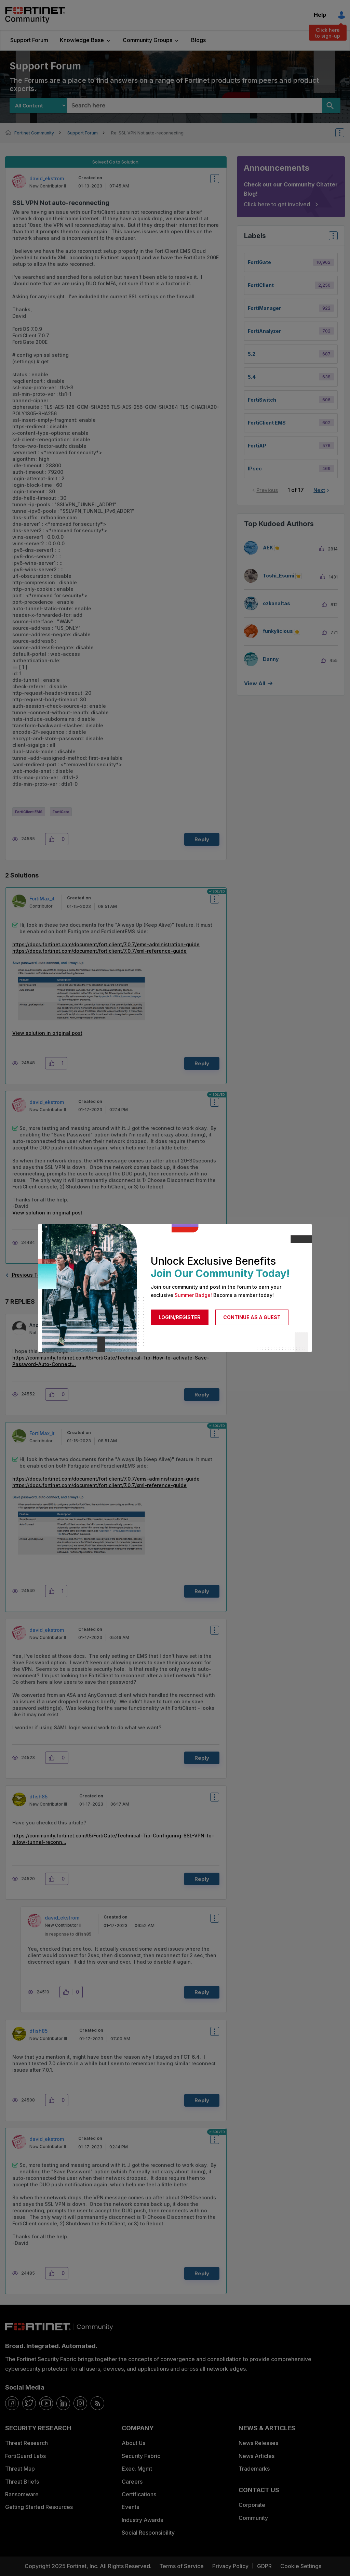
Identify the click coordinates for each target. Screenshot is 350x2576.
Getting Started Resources (39, 2506)
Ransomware (22, 2494)
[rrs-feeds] (97, 2403)
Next (319, 490)
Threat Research (26, 2443)
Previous (267, 490)
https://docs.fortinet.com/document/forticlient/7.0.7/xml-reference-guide (99, 951)
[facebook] (12, 2403)
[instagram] (80, 2403)
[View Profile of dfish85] (38, 1796)
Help (320, 14)
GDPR (264, 2566)
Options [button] (344, 133)
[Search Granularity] (38, 105)
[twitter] (29, 2403)
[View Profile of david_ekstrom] (46, 178)
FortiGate (61, 812)
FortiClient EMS (28, 812)
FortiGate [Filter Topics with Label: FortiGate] (259, 262)
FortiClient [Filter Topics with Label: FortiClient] (261, 285)
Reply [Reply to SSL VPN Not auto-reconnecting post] (201, 839)
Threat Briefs (22, 2481)
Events (130, 2506)
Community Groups (147, 40)
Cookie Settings (300, 2566)
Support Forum (29, 40)
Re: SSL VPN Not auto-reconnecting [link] (147, 132)
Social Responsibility (148, 2532)
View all (254, 683)
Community (253, 2517)
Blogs (198, 40)
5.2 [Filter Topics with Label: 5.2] (251, 354)
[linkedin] (63, 2403)
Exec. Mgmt (137, 2468)
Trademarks (254, 2468)
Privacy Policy (230, 2566)
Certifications (139, 2494)
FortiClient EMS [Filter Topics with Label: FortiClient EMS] (267, 423)
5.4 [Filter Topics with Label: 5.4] (252, 377)
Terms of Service (181, 2566)
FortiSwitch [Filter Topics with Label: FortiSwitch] (262, 400)
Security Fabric (141, 2456)
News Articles (256, 2456)
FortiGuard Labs (25, 2456)
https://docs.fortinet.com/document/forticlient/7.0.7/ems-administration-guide (106, 944)
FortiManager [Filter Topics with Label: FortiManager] (264, 308)
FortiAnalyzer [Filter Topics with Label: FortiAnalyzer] (264, 331)
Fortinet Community (35, 15)
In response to (68, 1934)
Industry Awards (142, 2519)
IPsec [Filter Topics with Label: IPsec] (255, 468)
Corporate (252, 2504)
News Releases (258, 2443)
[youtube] (46, 2403)
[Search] (331, 105)
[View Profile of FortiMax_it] (42, 898)
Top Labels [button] (331, 238)
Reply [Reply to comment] (201, 1063)
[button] (53, 839)
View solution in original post (47, 1033)
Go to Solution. (124, 162)
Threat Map (20, 2468)
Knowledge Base (82, 40)
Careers (132, 2481)
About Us (133, 2443)
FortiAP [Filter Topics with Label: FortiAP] (257, 445)
